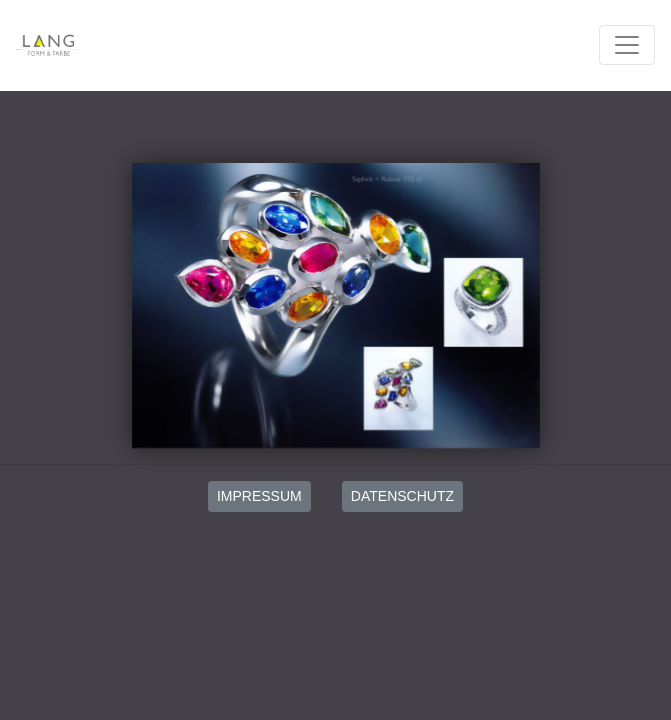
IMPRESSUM (259, 496)
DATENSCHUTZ (402, 496)
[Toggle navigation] (627, 45)
